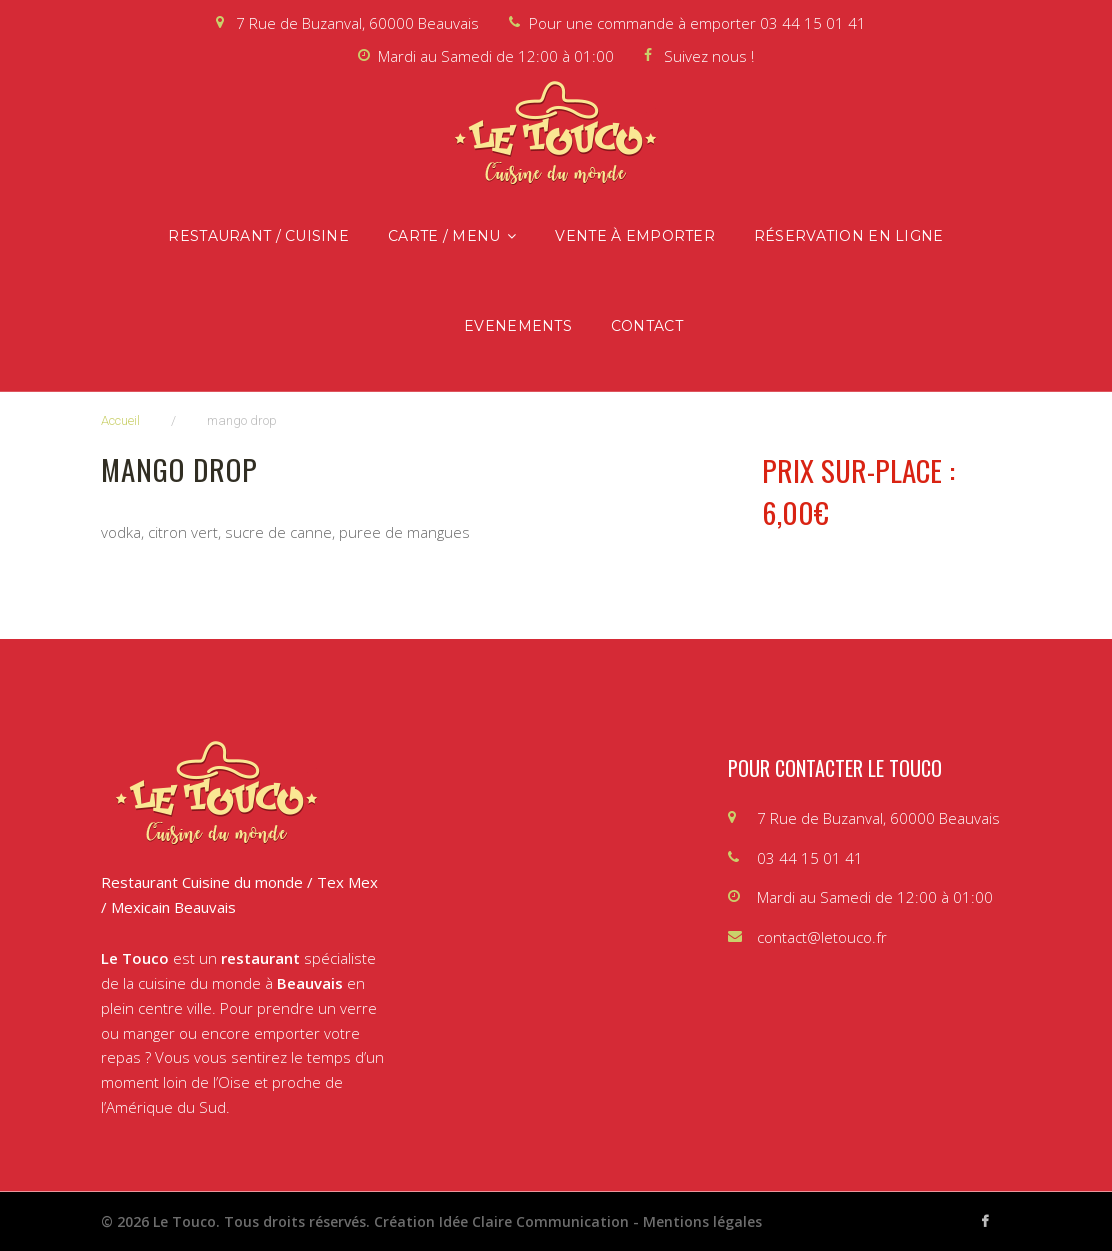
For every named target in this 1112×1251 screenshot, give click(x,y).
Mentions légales (702, 1221)
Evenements (518, 326)
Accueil (120, 420)
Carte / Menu (444, 236)
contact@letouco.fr (822, 937)
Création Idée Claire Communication (501, 1221)
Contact (647, 326)
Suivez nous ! (709, 56)
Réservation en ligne (849, 236)
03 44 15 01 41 (813, 23)
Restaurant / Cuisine (258, 236)
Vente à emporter (634, 236)
